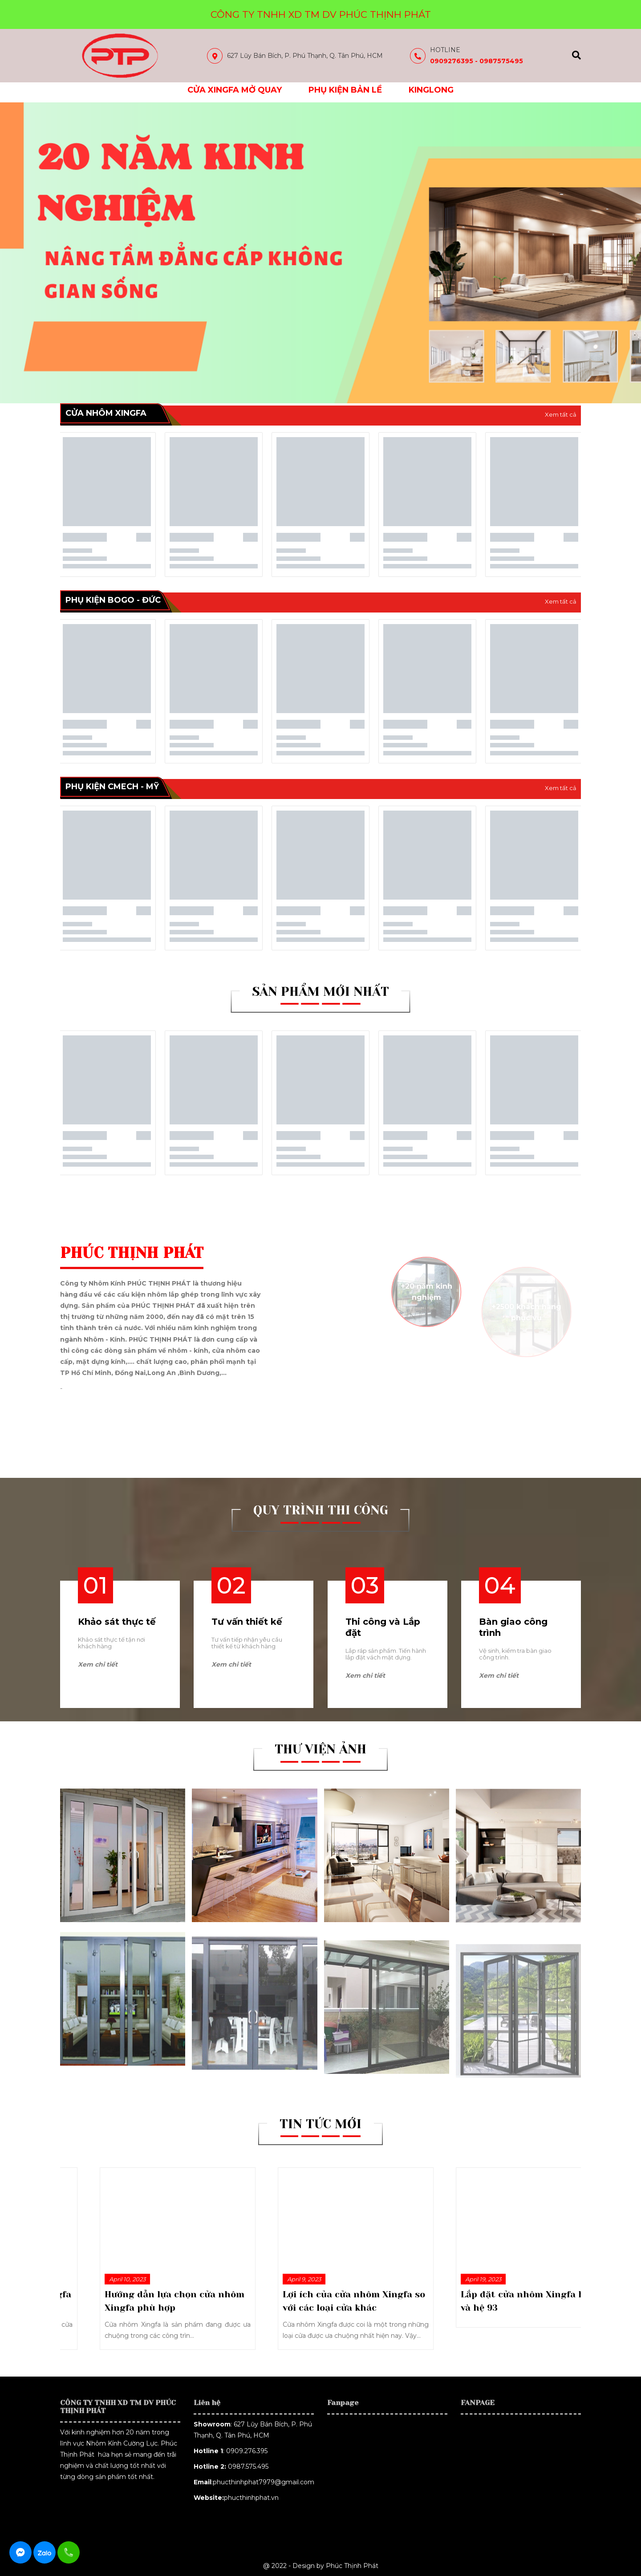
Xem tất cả (560, 414)
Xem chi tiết (98, 1664)
